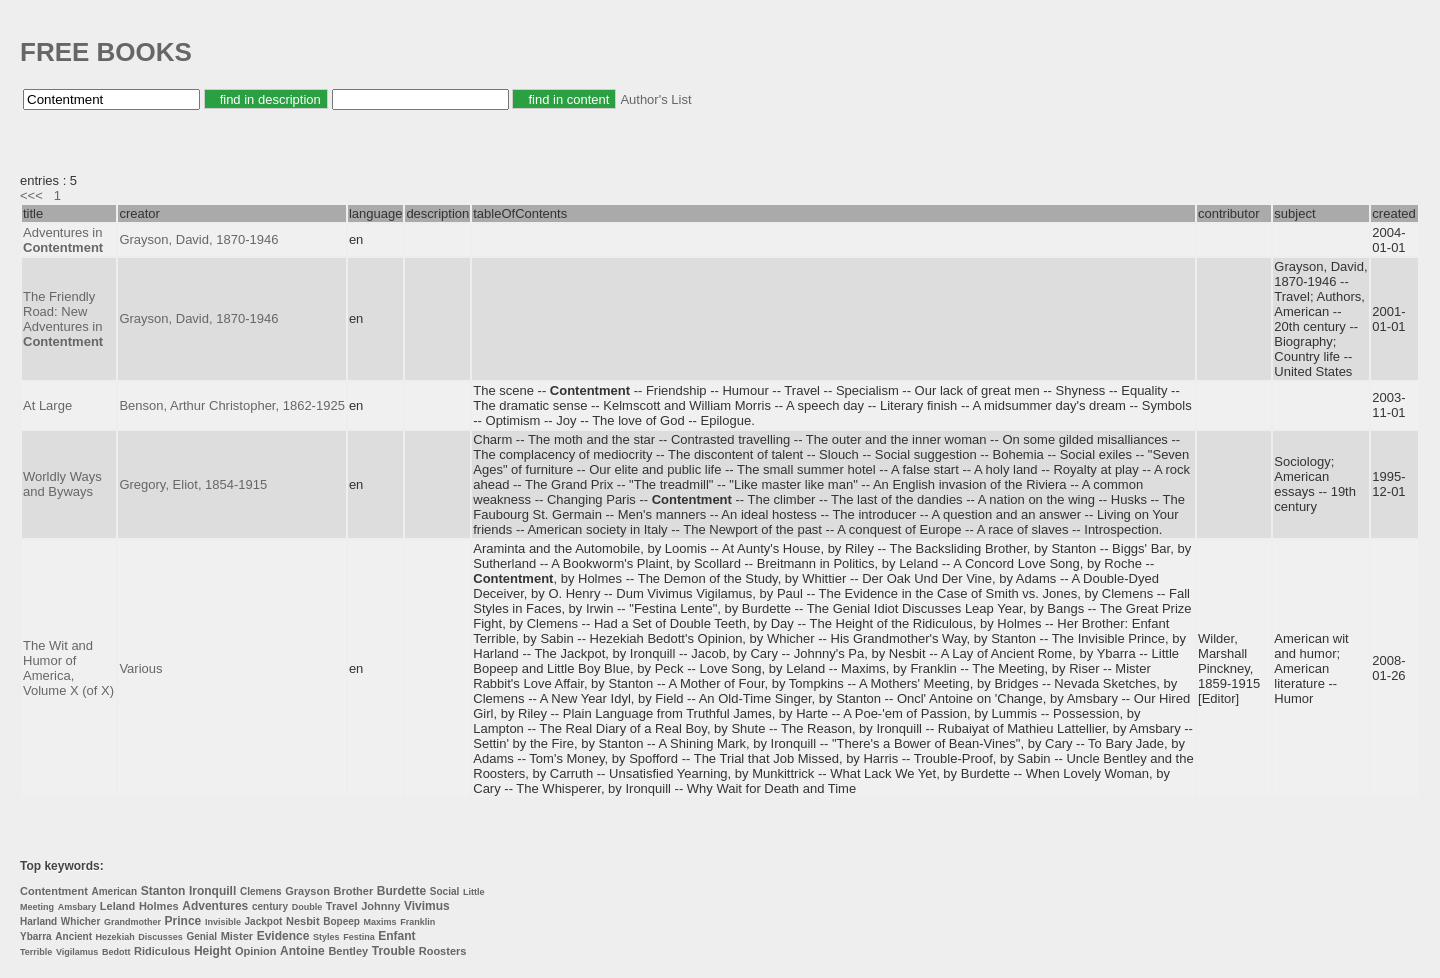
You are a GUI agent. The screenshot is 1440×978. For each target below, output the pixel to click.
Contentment (54, 891)
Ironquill (212, 891)
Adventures (215, 906)
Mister (237, 936)
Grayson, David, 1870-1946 (198, 239)
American (114, 891)
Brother (353, 891)
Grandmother (132, 922)
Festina (359, 937)
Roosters (443, 951)
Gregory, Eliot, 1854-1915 (193, 484)
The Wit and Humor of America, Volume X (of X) (68, 668)
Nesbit (303, 921)
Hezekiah (115, 937)
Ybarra (36, 936)
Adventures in (63, 240)
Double (307, 907)
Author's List (655, 99)
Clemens (261, 891)
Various (140, 668)
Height (212, 951)
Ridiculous (162, 951)
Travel (342, 906)
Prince (183, 921)
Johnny (380, 906)
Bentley (348, 951)
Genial (201, 936)
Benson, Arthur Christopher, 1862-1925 (231, 405)
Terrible (36, 952)
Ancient (73, 936)
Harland (38, 921)
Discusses (160, 937)
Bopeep (341, 921)
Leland (117, 906)
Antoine (302, 951)
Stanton (163, 891)
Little (474, 892)
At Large (47, 405)
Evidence (283, 936)
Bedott (116, 952)
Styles (326, 937)
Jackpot (264, 921)
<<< (31, 195)
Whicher (80, 921)
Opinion (256, 951)
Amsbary (77, 907)
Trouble (393, 951)
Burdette (401, 891)
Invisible (223, 922)
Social (444, 891)
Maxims (380, 922)
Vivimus (427, 906)
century (270, 906)
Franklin (417, 922)
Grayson (307, 891)
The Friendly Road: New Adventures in (63, 319)
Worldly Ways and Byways (62, 484)
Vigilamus (77, 952)
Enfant (396, 936)
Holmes (159, 906)
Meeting (37, 907)
